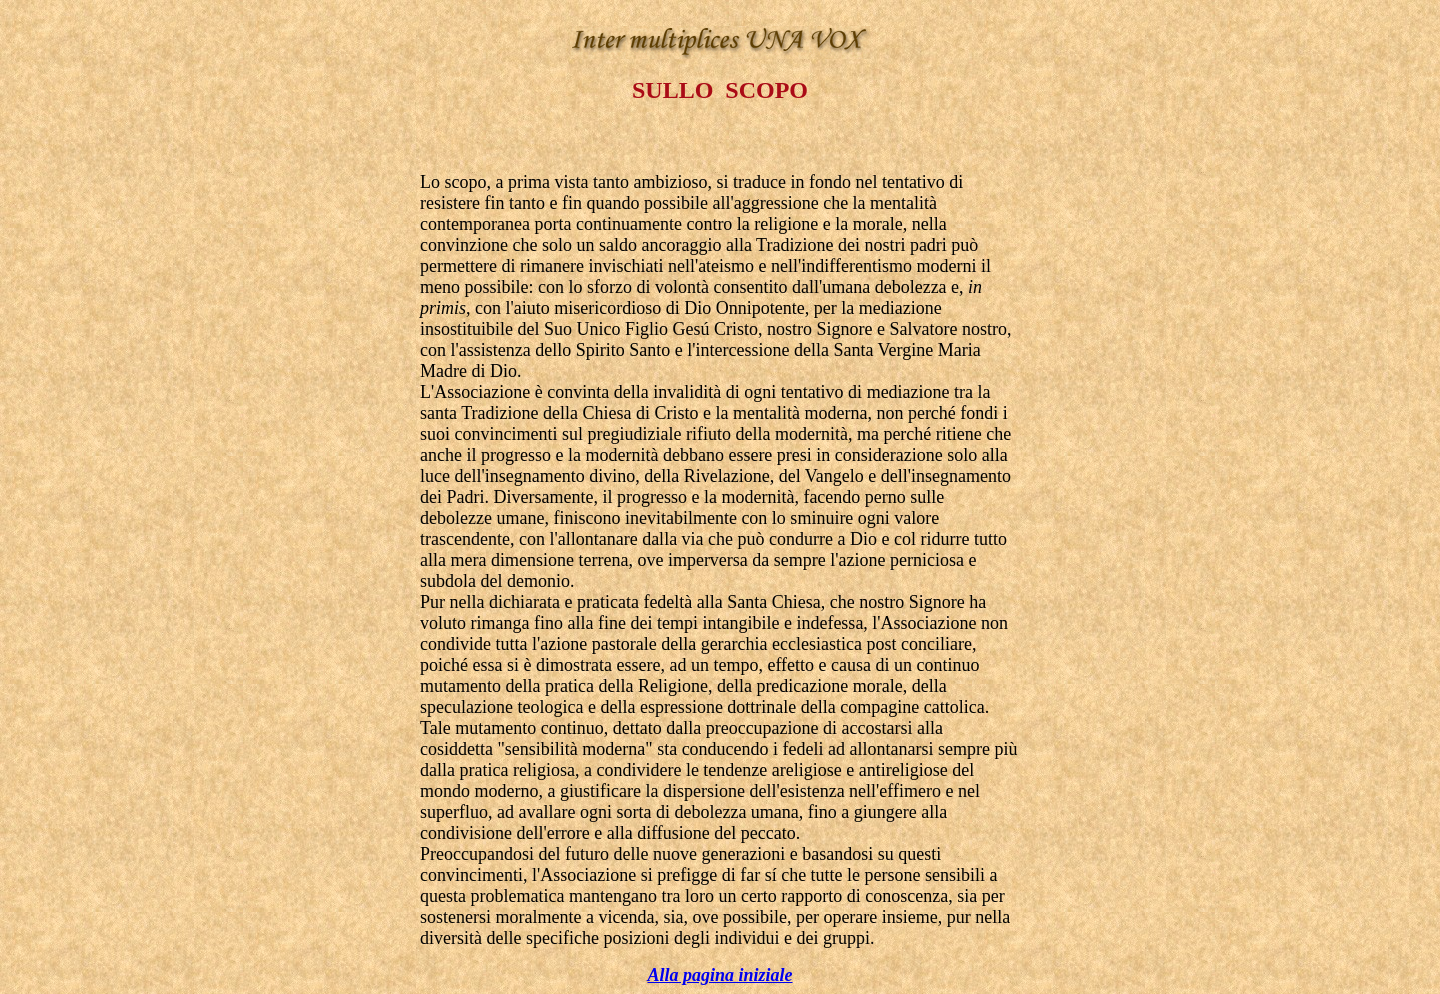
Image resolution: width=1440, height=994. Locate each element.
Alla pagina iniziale (719, 975)
